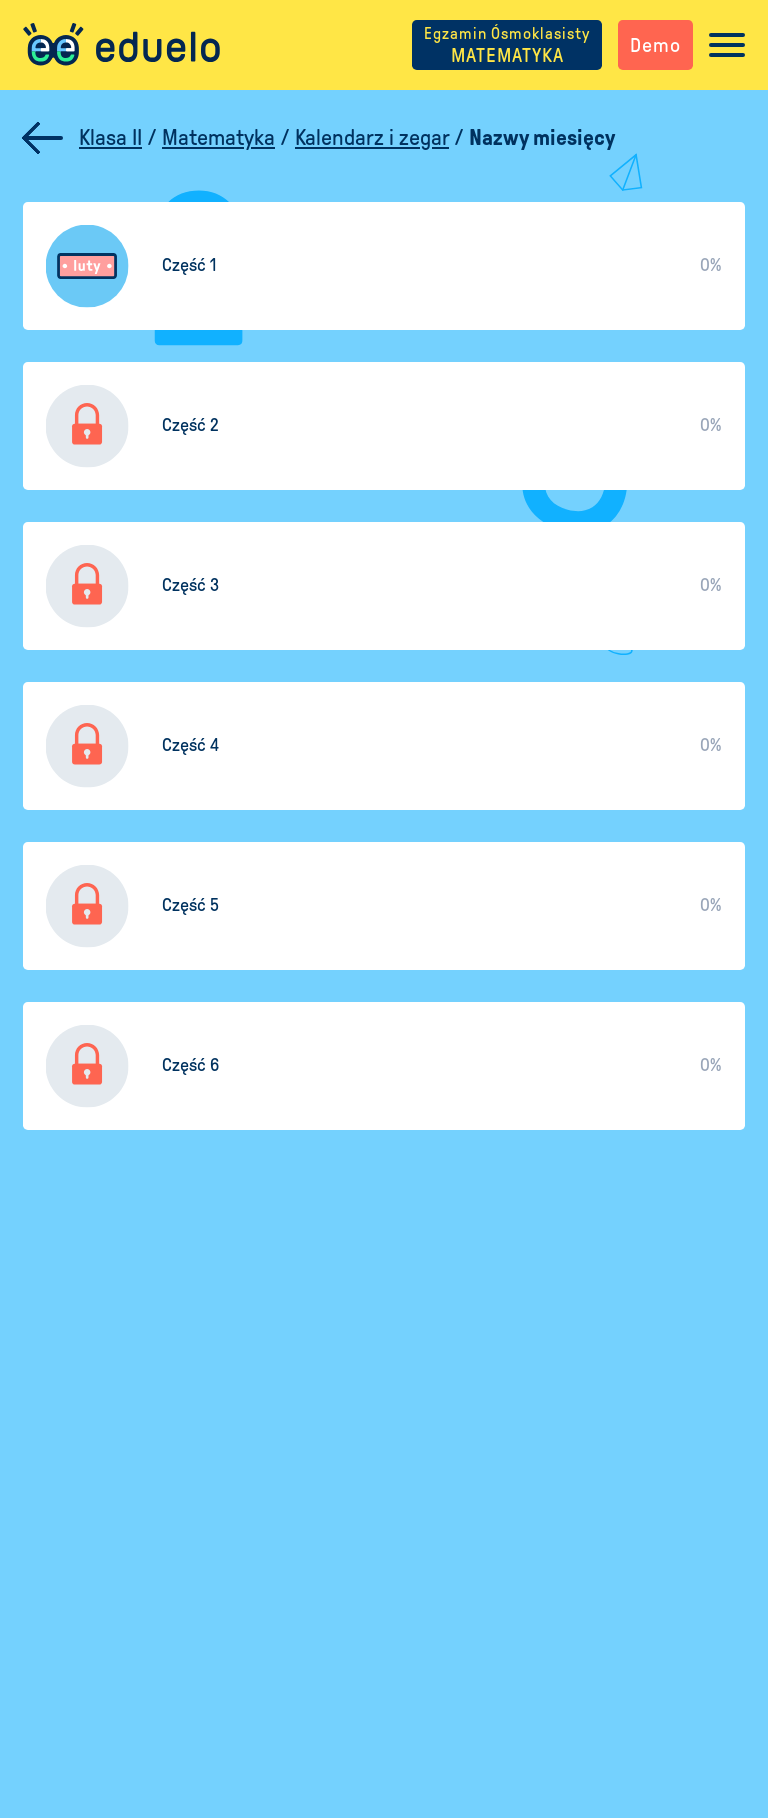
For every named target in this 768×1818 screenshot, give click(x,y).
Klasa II (110, 138)
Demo (655, 45)
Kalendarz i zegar (372, 138)
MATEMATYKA (507, 45)
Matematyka (218, 138)
